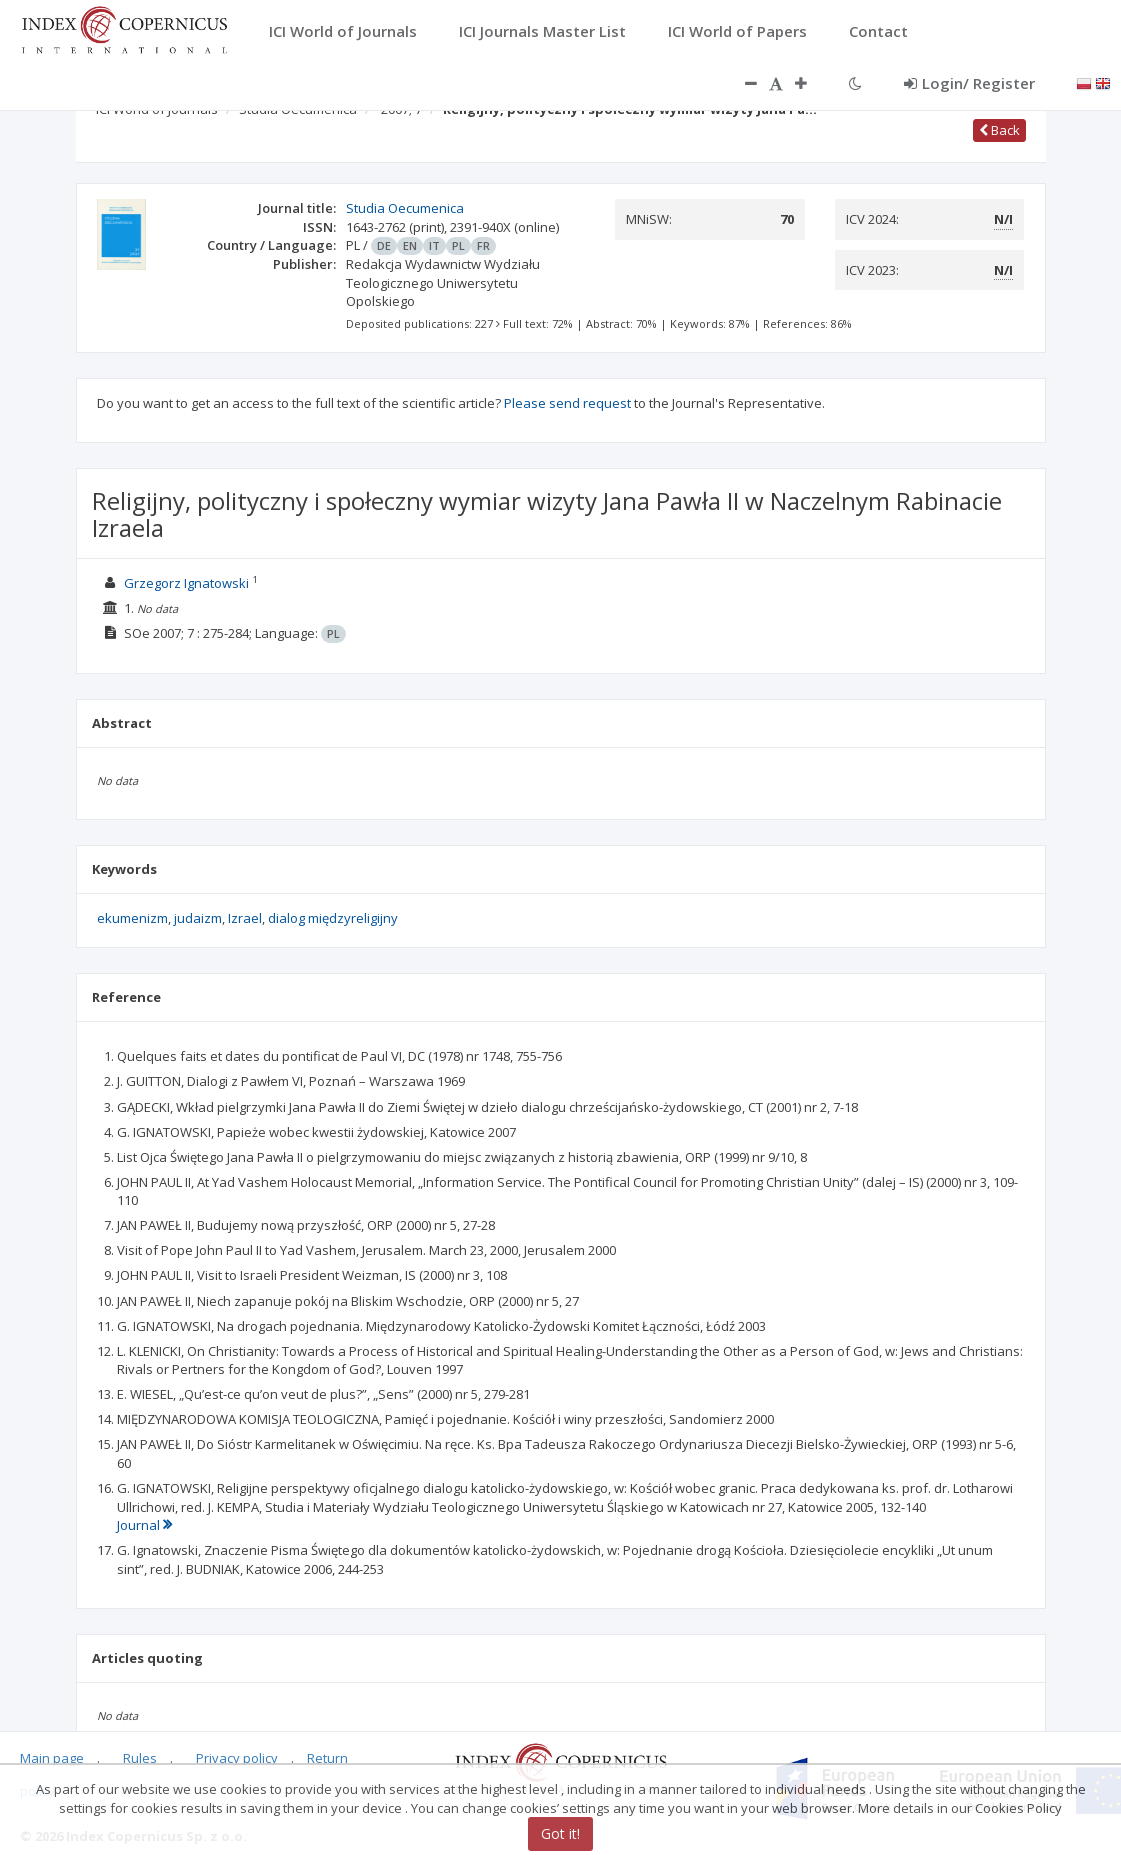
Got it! (560, 1833)
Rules (140, 1758)
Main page (52, 1758)
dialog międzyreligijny (333, 918)
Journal (144, 1525)
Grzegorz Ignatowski (186, 583)
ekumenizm (132, 918)
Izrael (245, 918)
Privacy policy (237, 1758)
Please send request (567, 403)
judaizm (198, 918)
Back (999, 130)
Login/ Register (969, 83)
